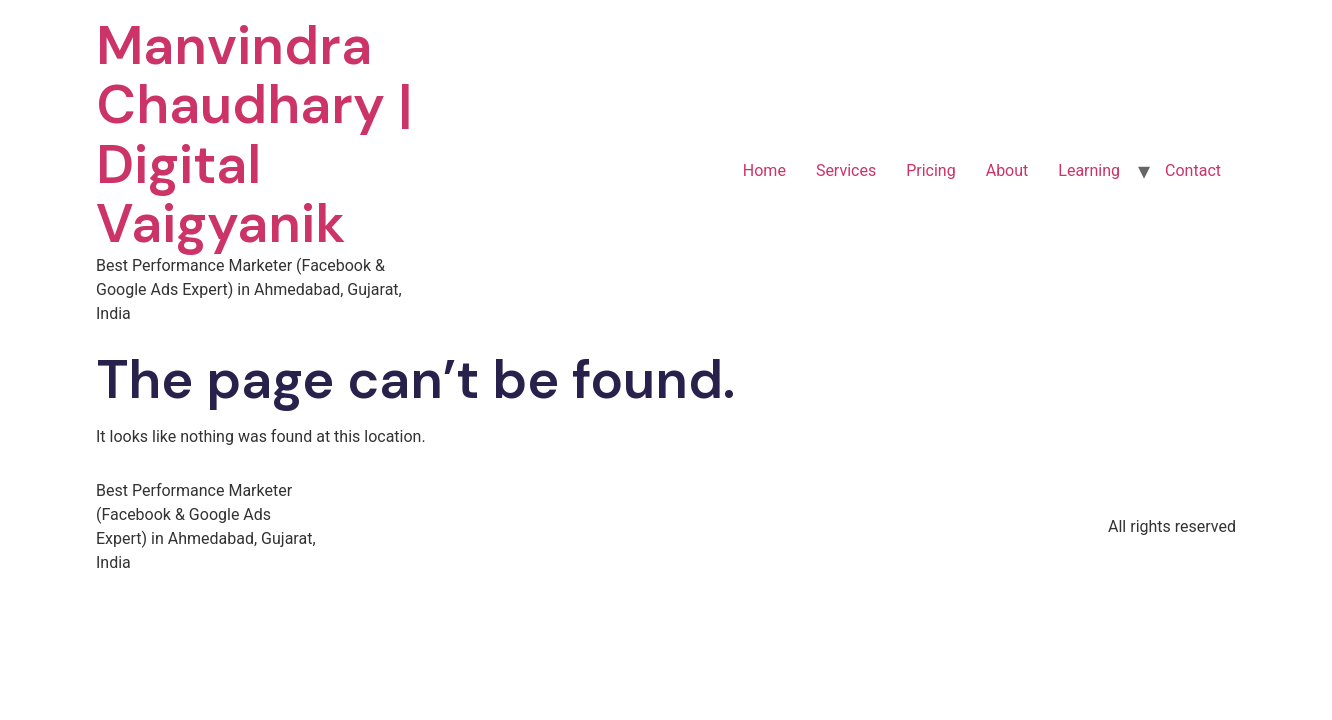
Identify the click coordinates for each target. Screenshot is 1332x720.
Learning (1089, 170)
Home (764, 170)
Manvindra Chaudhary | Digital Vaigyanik (254, 134)
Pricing (931, 170)
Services (846, 170)
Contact (1193, 170)
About (1007, 170)
